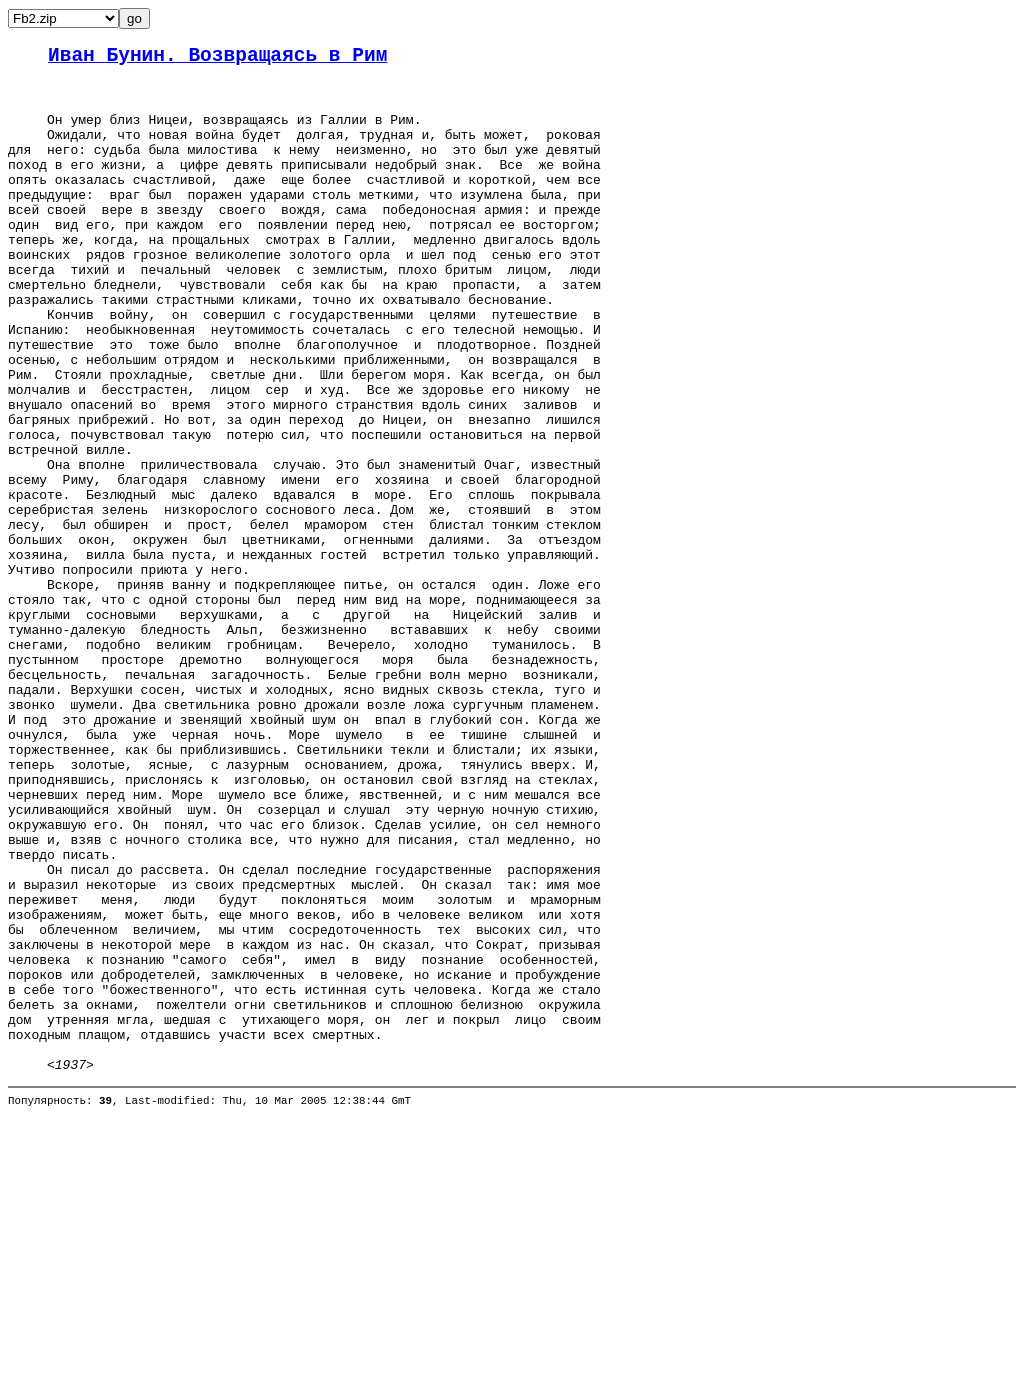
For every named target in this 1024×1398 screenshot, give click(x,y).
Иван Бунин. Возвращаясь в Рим (217, 58)
